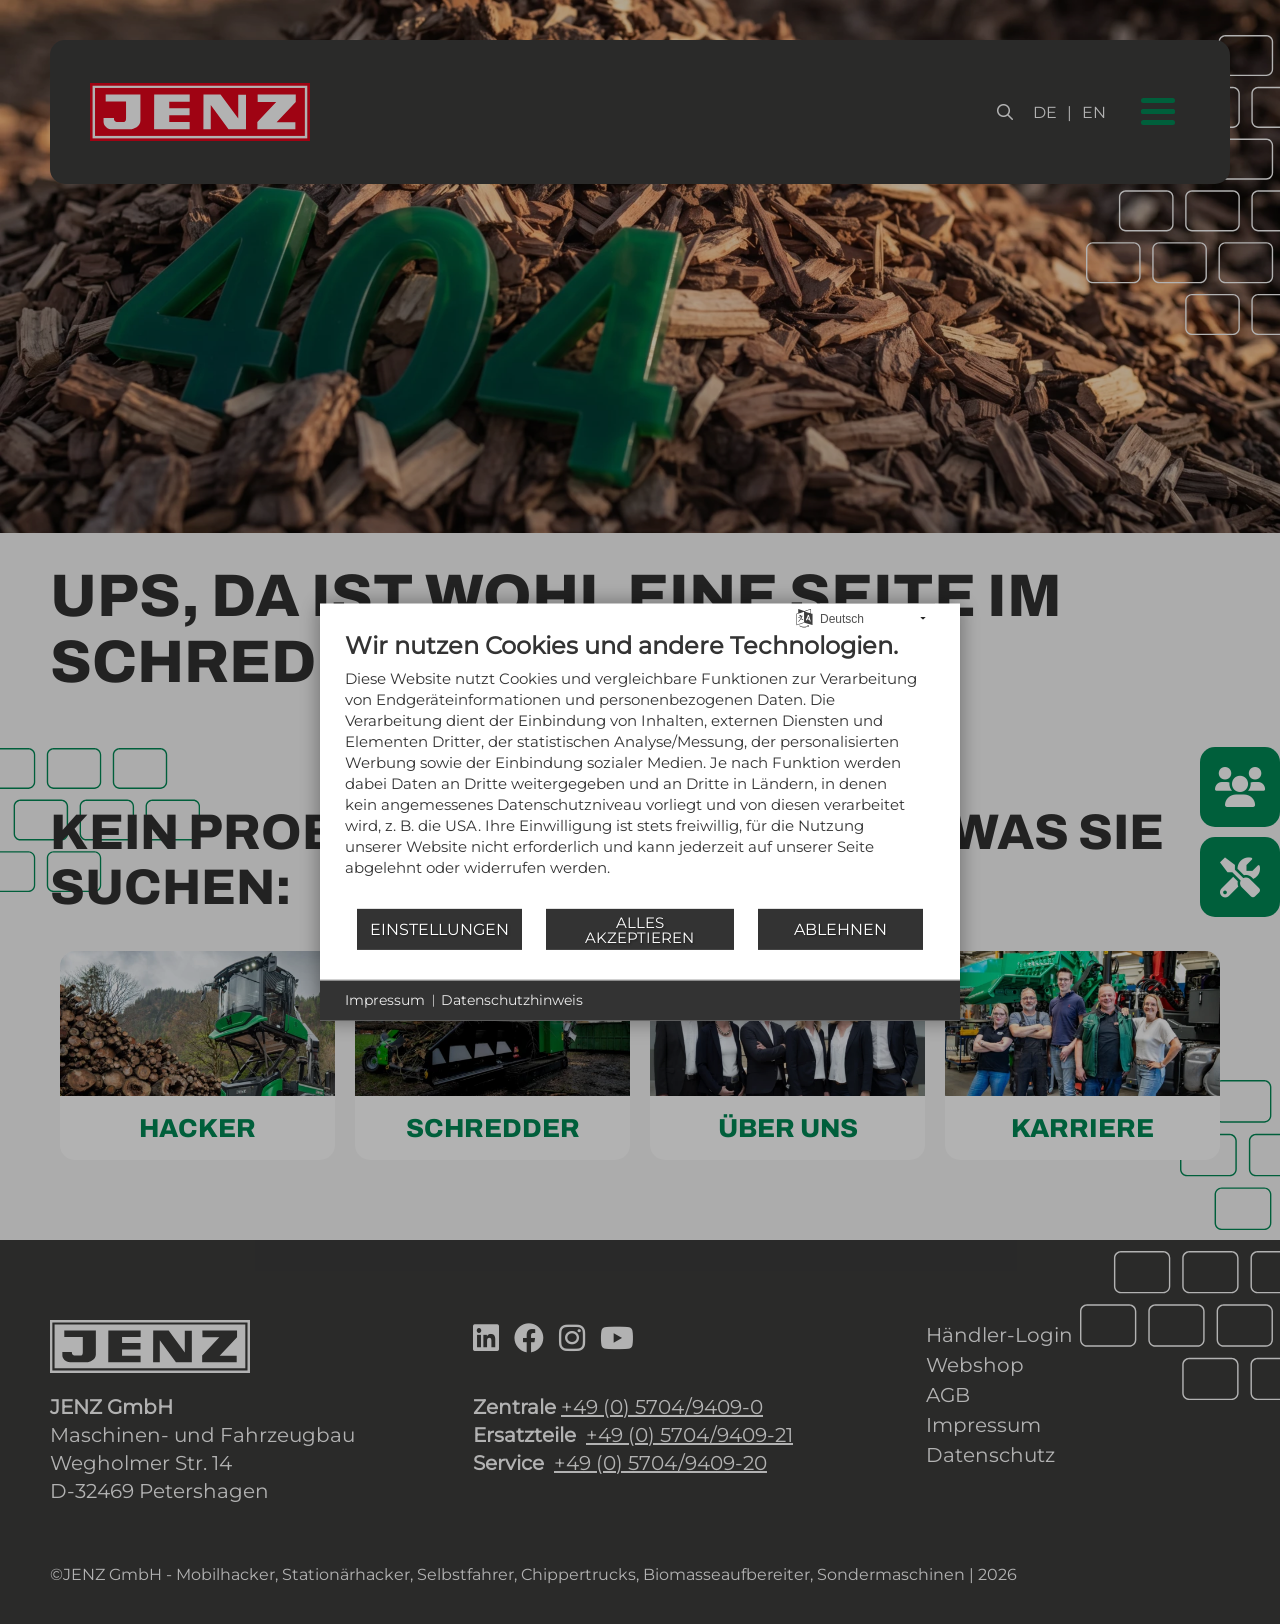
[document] (640, 769)
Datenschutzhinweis (512, 1000)
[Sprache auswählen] (804, 616)
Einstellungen (439, 928)
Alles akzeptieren (639, 929)
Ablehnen (840, 928)
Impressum (385, 1000)
